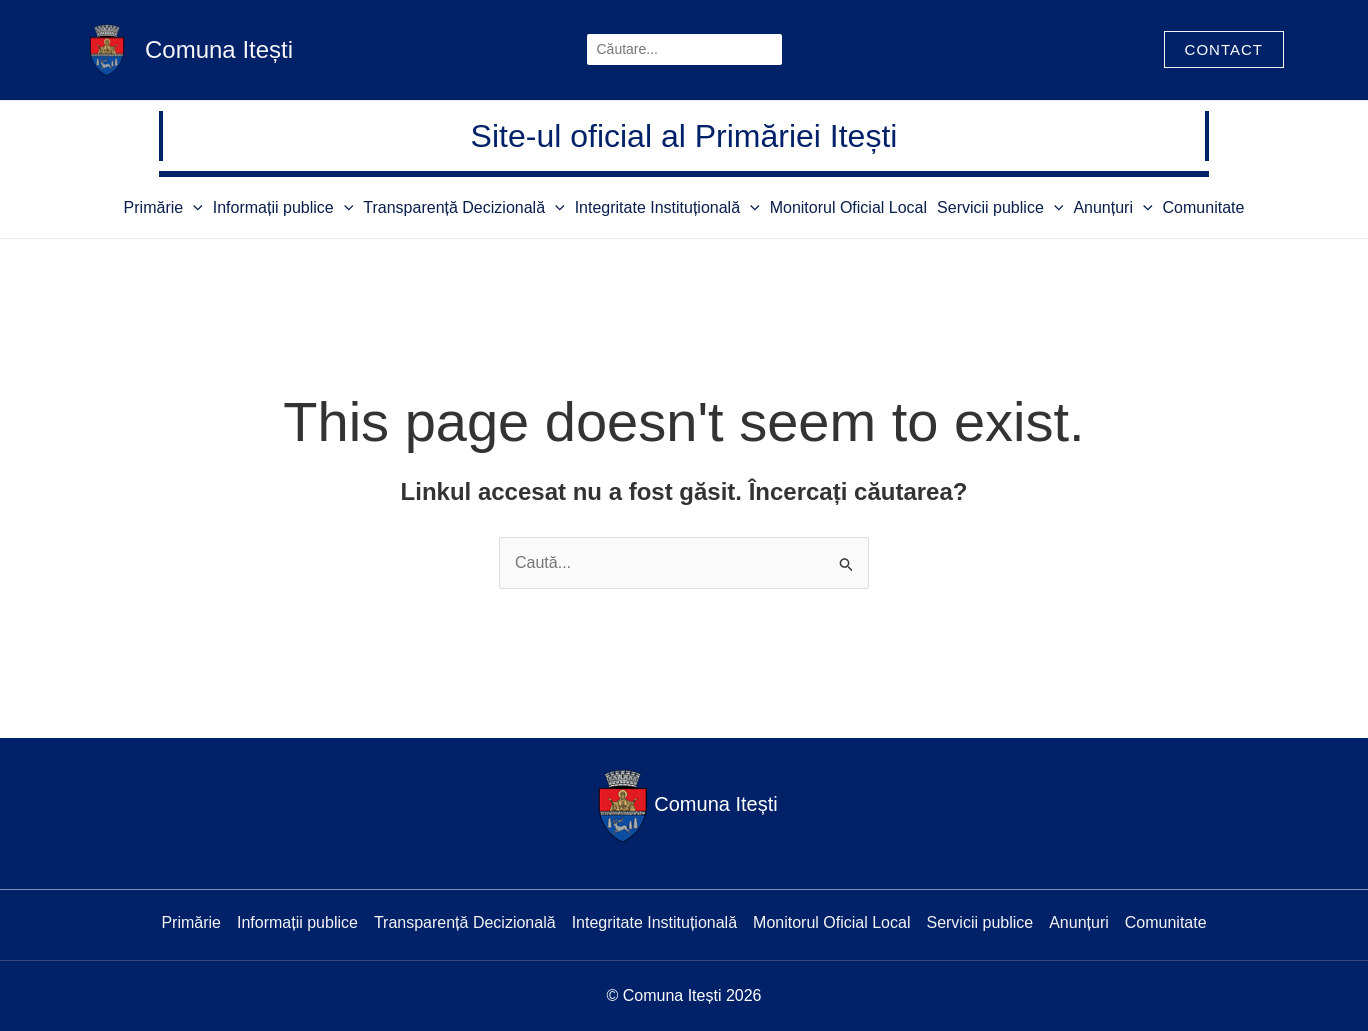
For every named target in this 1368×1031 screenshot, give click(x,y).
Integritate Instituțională (667, 207)
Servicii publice (1000, 207)
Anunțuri (1112, 207)
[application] (193, 207)
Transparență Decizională (463, 207)
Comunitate (1204, 207)
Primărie (163, 207)
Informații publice (283, 207)
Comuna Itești (219, 49)
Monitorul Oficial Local (848, 207)
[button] (1224, 49)
